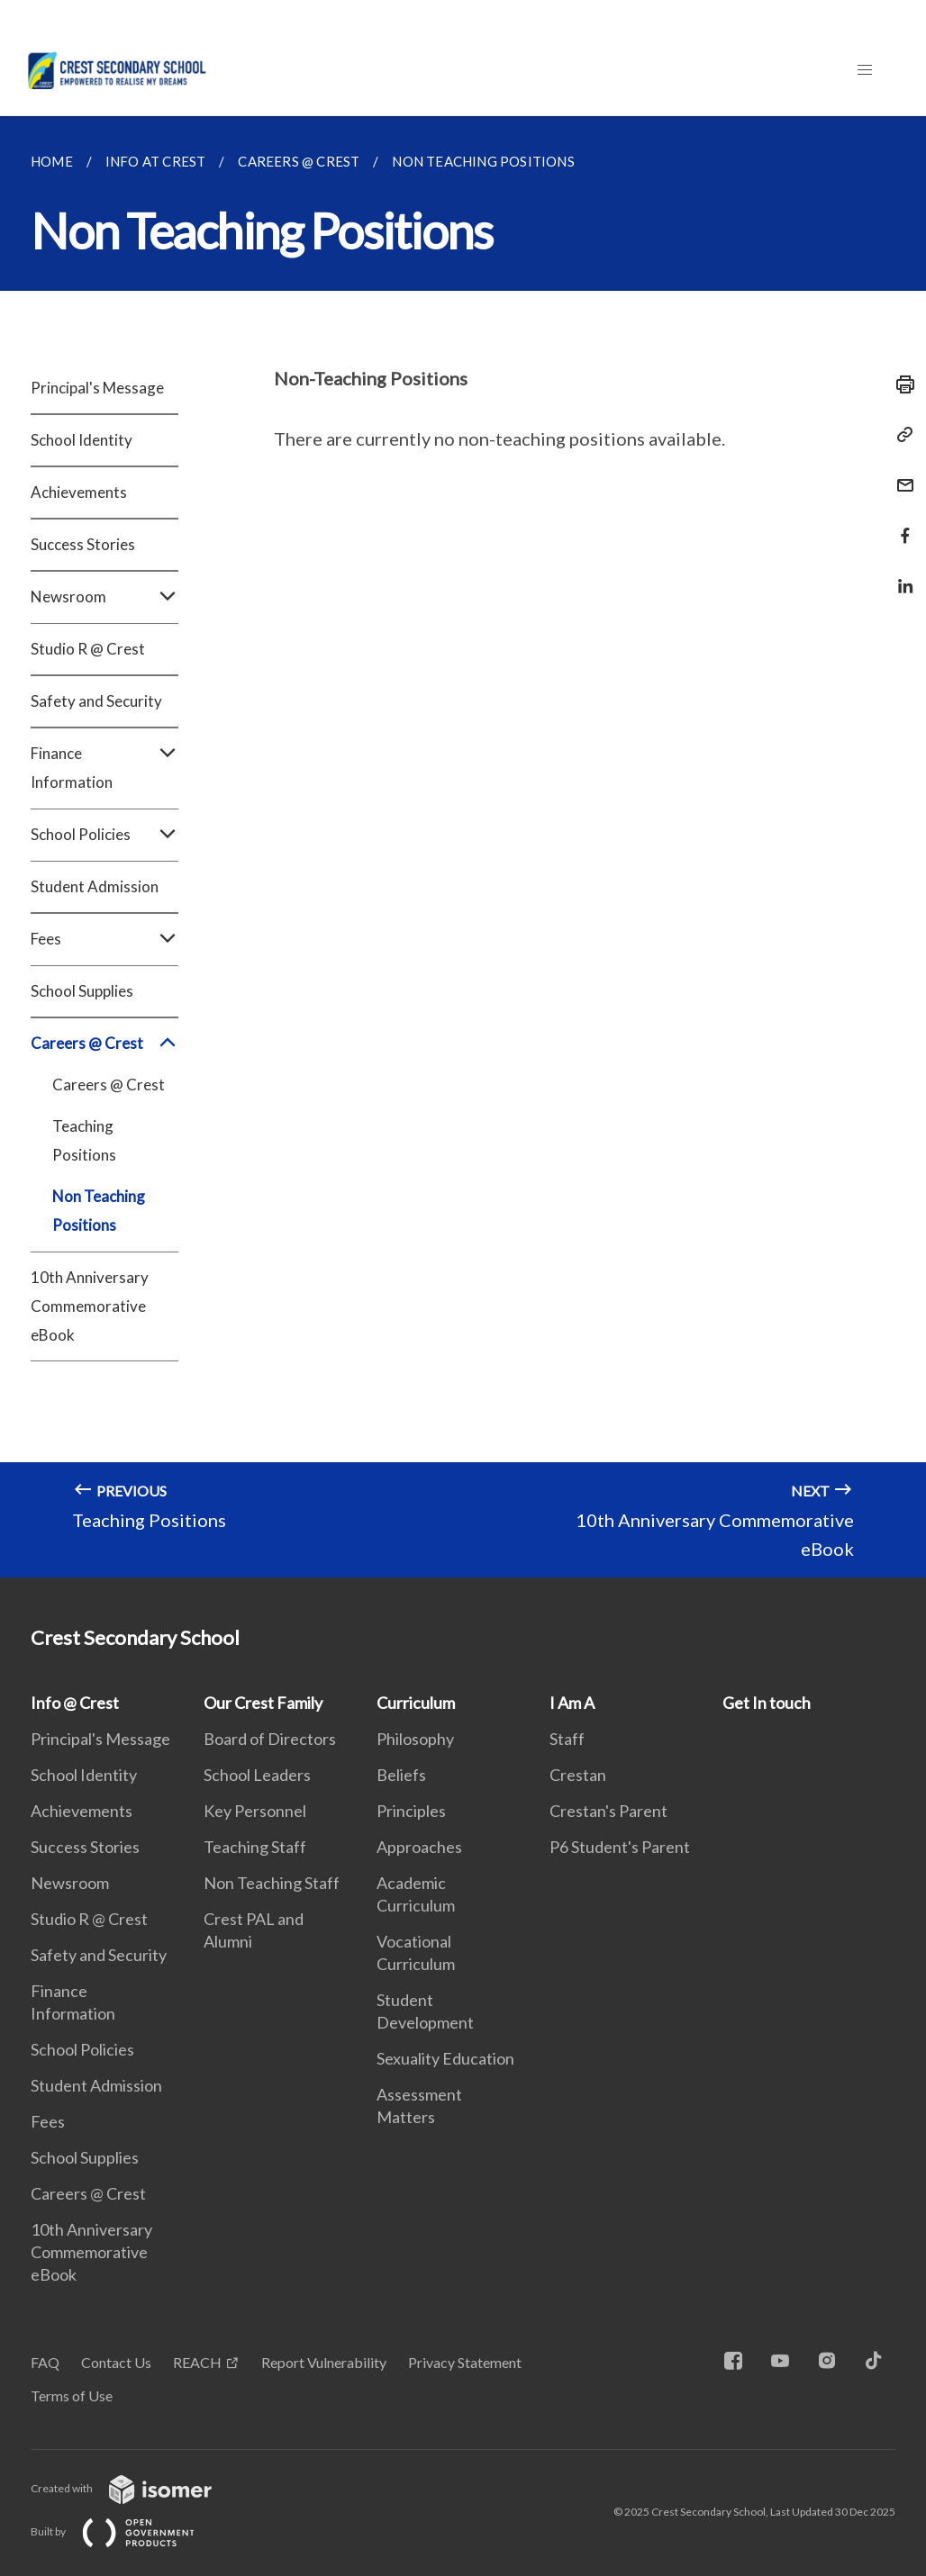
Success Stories (83, 544)
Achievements (79, 492)
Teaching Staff (255, 1847)
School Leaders (257, 1775)
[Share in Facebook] (900, 524)
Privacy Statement (465, 2362)
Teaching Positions (84, 1140)
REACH (197, 2362)
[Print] (900, 384)
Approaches (419, 1847)
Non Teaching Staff (272, 1883)
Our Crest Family (263, 1703)
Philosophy (415, 1739)
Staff (567, 1739)
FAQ (45, 2362)
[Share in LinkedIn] (900, 574)
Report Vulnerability (323, 2362)
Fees (104, 939)
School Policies (104, 834)
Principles (411, 1811)
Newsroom (104, 597)
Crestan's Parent (608, 1811)
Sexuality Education (445, 2058)
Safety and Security (96, 700)
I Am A (572, 1703)
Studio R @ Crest (88, 648)
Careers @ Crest (104, 1043)
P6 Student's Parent (619, 1847)
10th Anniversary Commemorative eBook (90, 1306)
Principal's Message (97, 387)
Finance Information (104, 768)
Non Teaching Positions (98, 1210)
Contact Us (116, 2362)
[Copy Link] (900, 434)
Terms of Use (72, 2395)
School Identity (81, 439)
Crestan (577, 1775)
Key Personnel (255, 1811)
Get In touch (766, 1703)
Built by (127, 2531)
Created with (136, 2488)
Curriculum (416, 1703)
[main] (463, 846)
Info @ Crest (75, 1703)
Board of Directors (270, 1739)
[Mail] (900, 474)
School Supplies (82, 990)
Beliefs (401, 1775)
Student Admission (95, 886)
